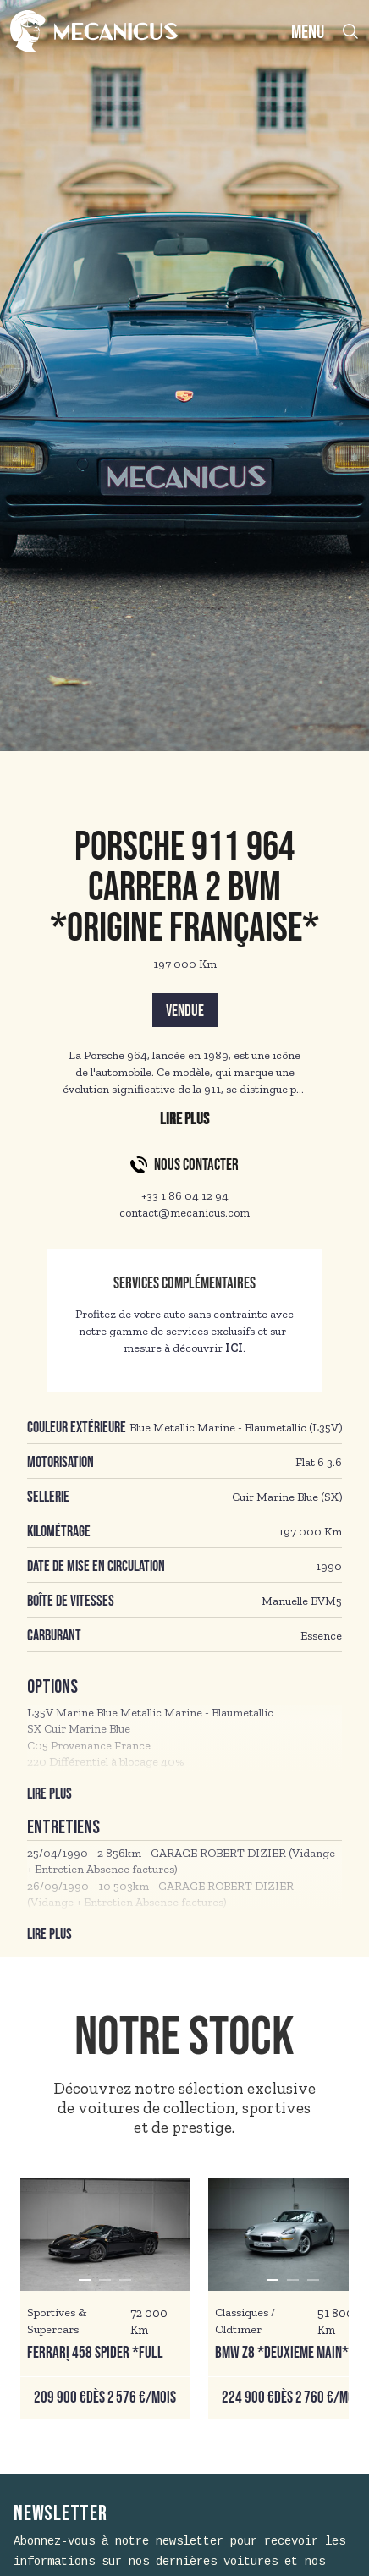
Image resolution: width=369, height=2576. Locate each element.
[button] (85, 2280)
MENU (307, 32)
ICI (234, 1348)
